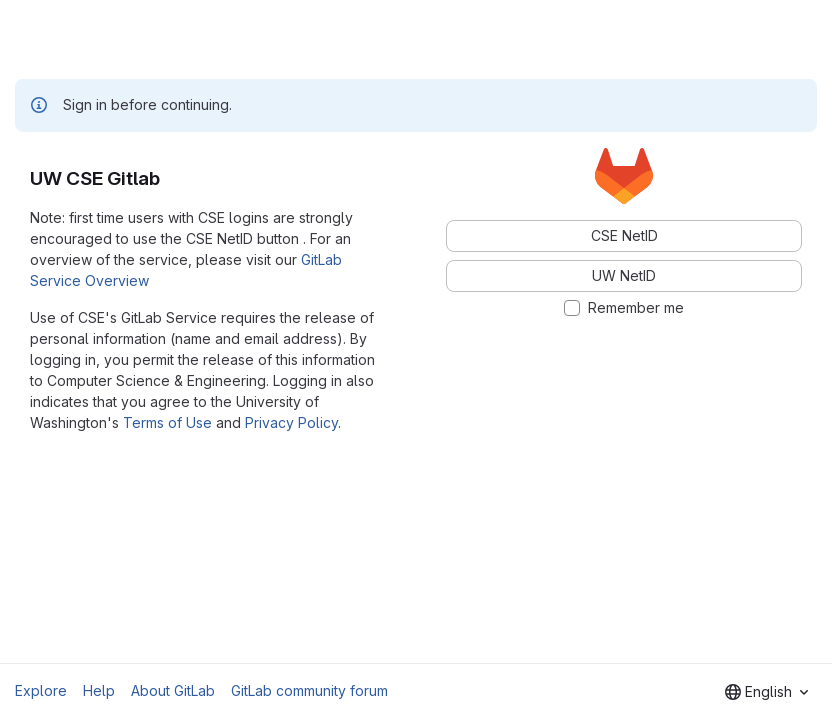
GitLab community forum (309, 690)
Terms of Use (167, 422)
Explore (41, 690)
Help (99, 690)
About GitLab (173, 690)
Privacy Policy (291, 422)
